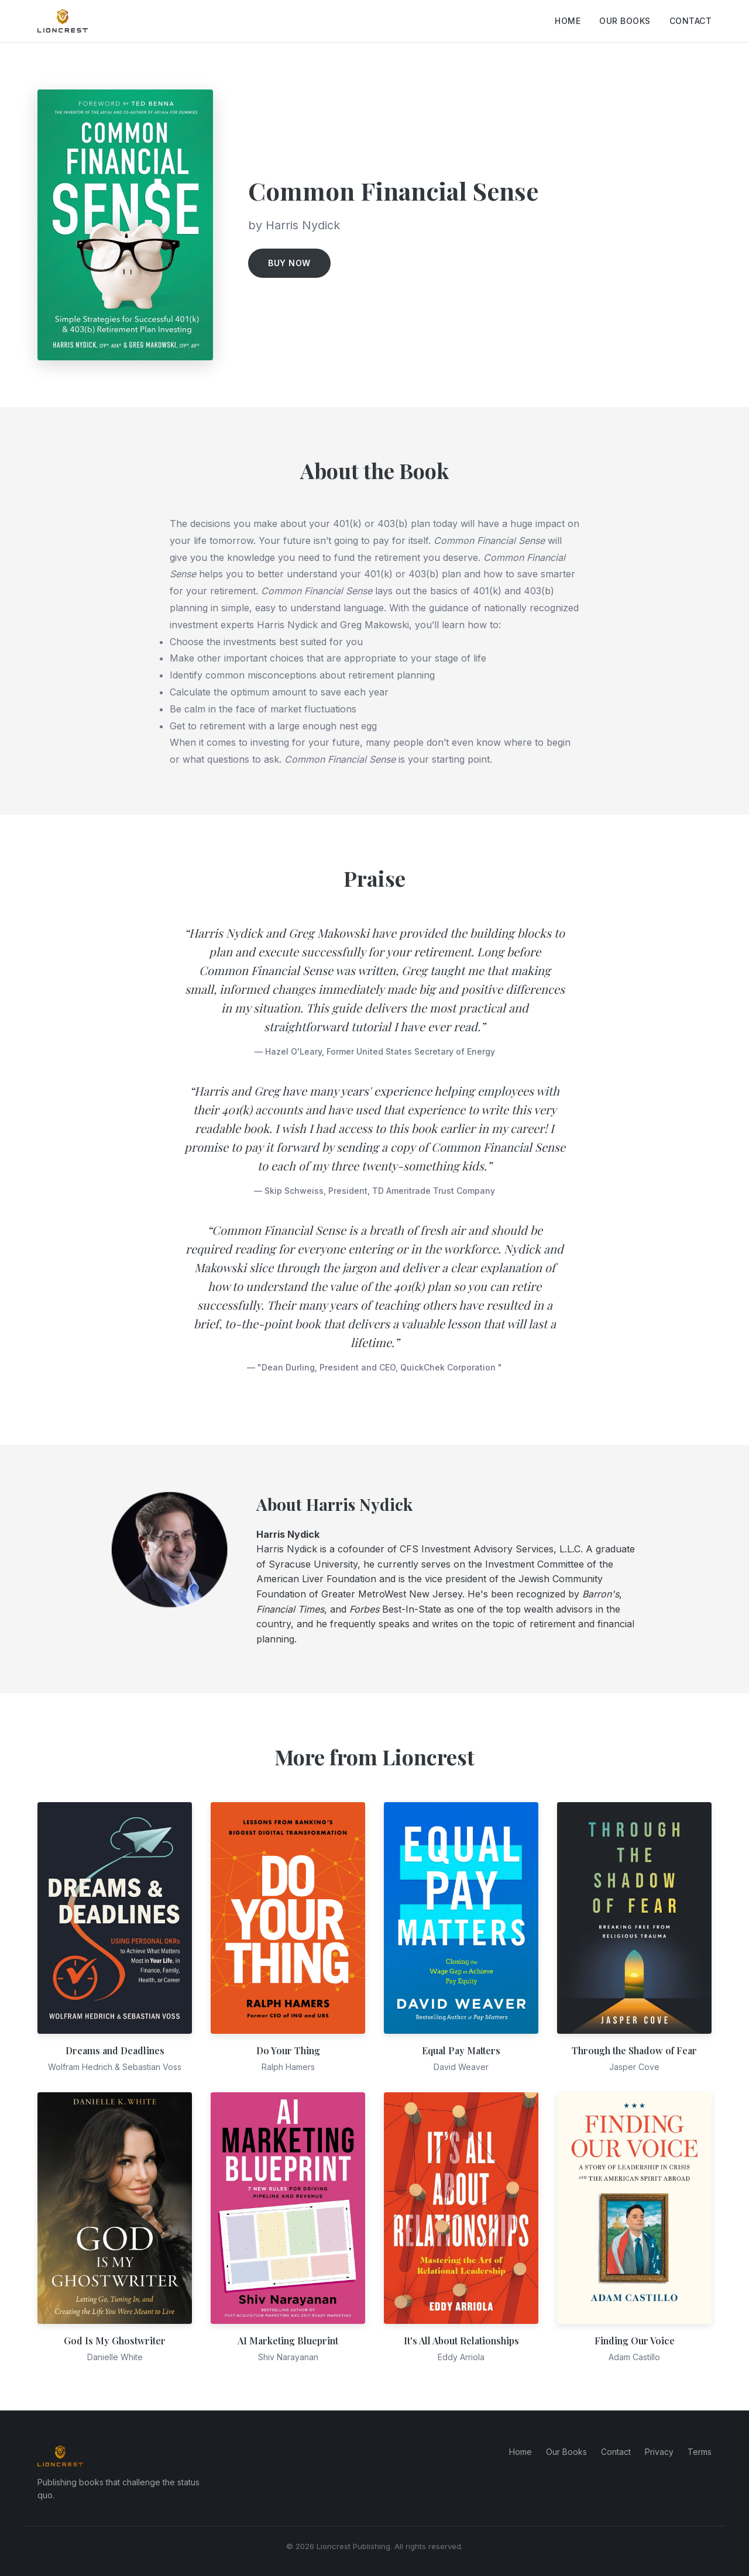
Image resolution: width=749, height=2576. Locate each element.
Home (567, 21)
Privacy (659, 2452)
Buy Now (289, 263)
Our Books (625, 21)
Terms (700, 2452)
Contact (690, 21)
